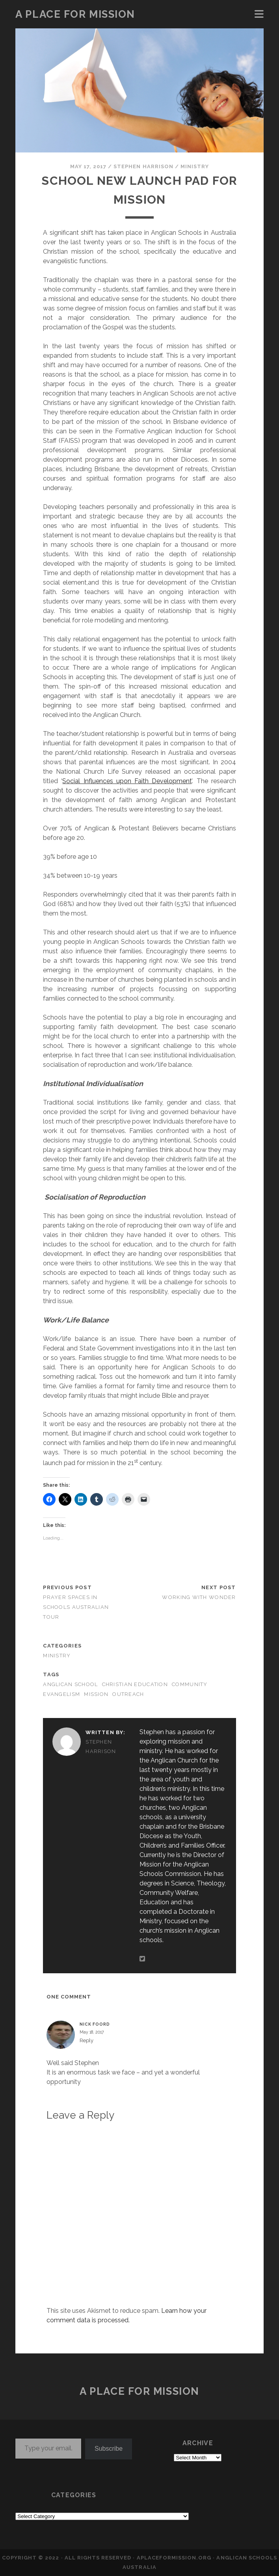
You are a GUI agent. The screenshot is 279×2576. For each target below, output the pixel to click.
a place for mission (75, 14)
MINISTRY (194, 166)
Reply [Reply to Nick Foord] (86, 2040)
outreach (128, 1694)
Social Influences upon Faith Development (127, 781)
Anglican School (70, 1684)
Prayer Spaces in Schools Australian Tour (76, 1607)
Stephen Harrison (143, 166)
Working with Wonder (199, 1597)
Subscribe (109, 2448)
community (190, 1684)
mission (96, 1694)
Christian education (135, 1684)
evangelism (61, 1694)
